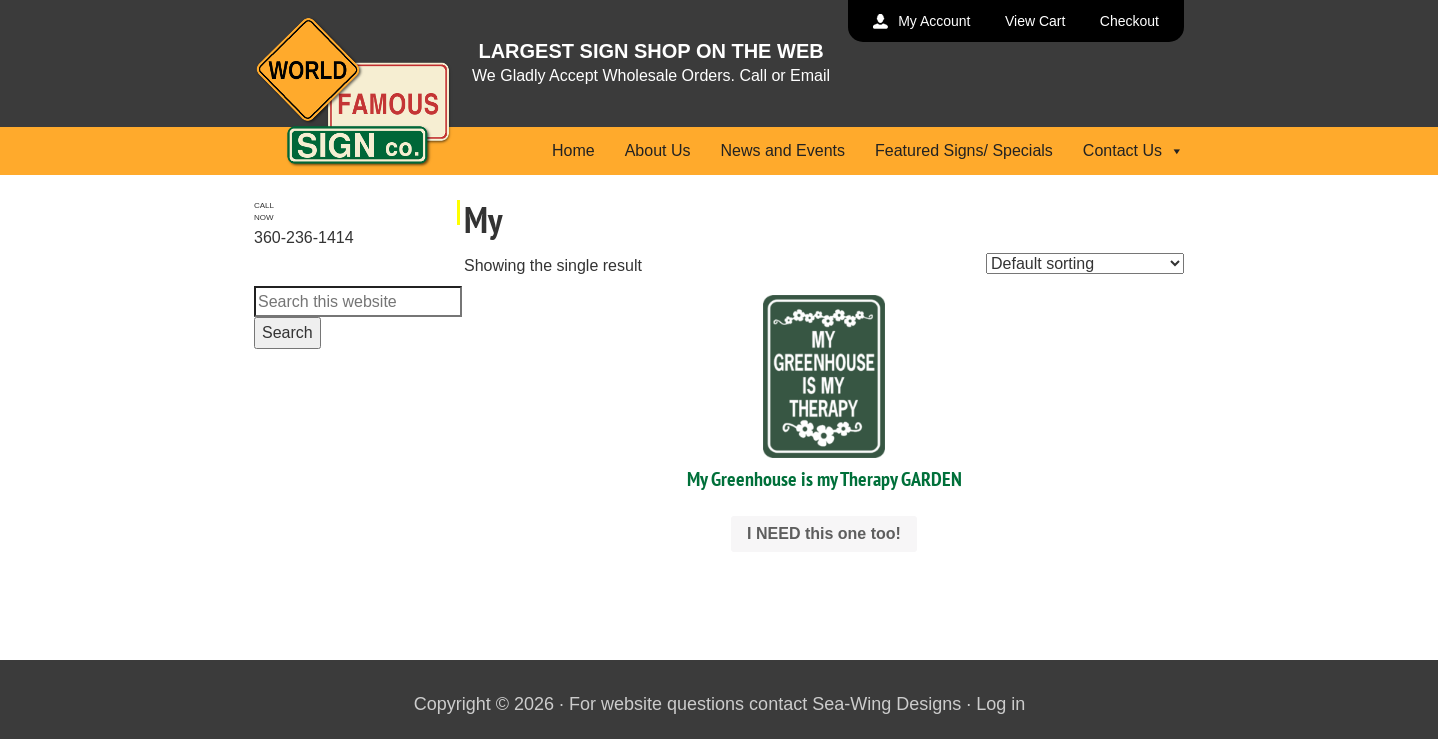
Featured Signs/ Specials (964, 150)
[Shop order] (1085, 263)
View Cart (1035, 21)
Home (573, 150)
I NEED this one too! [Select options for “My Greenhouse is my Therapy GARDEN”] (824, 533)
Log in (1000, 704)
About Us (658, 150)
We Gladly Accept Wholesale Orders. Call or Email (651, 75)
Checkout (1129, 21)
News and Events (782, 150)
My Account (934, 21)
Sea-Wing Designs (886, 704)
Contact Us (1133, 150)
